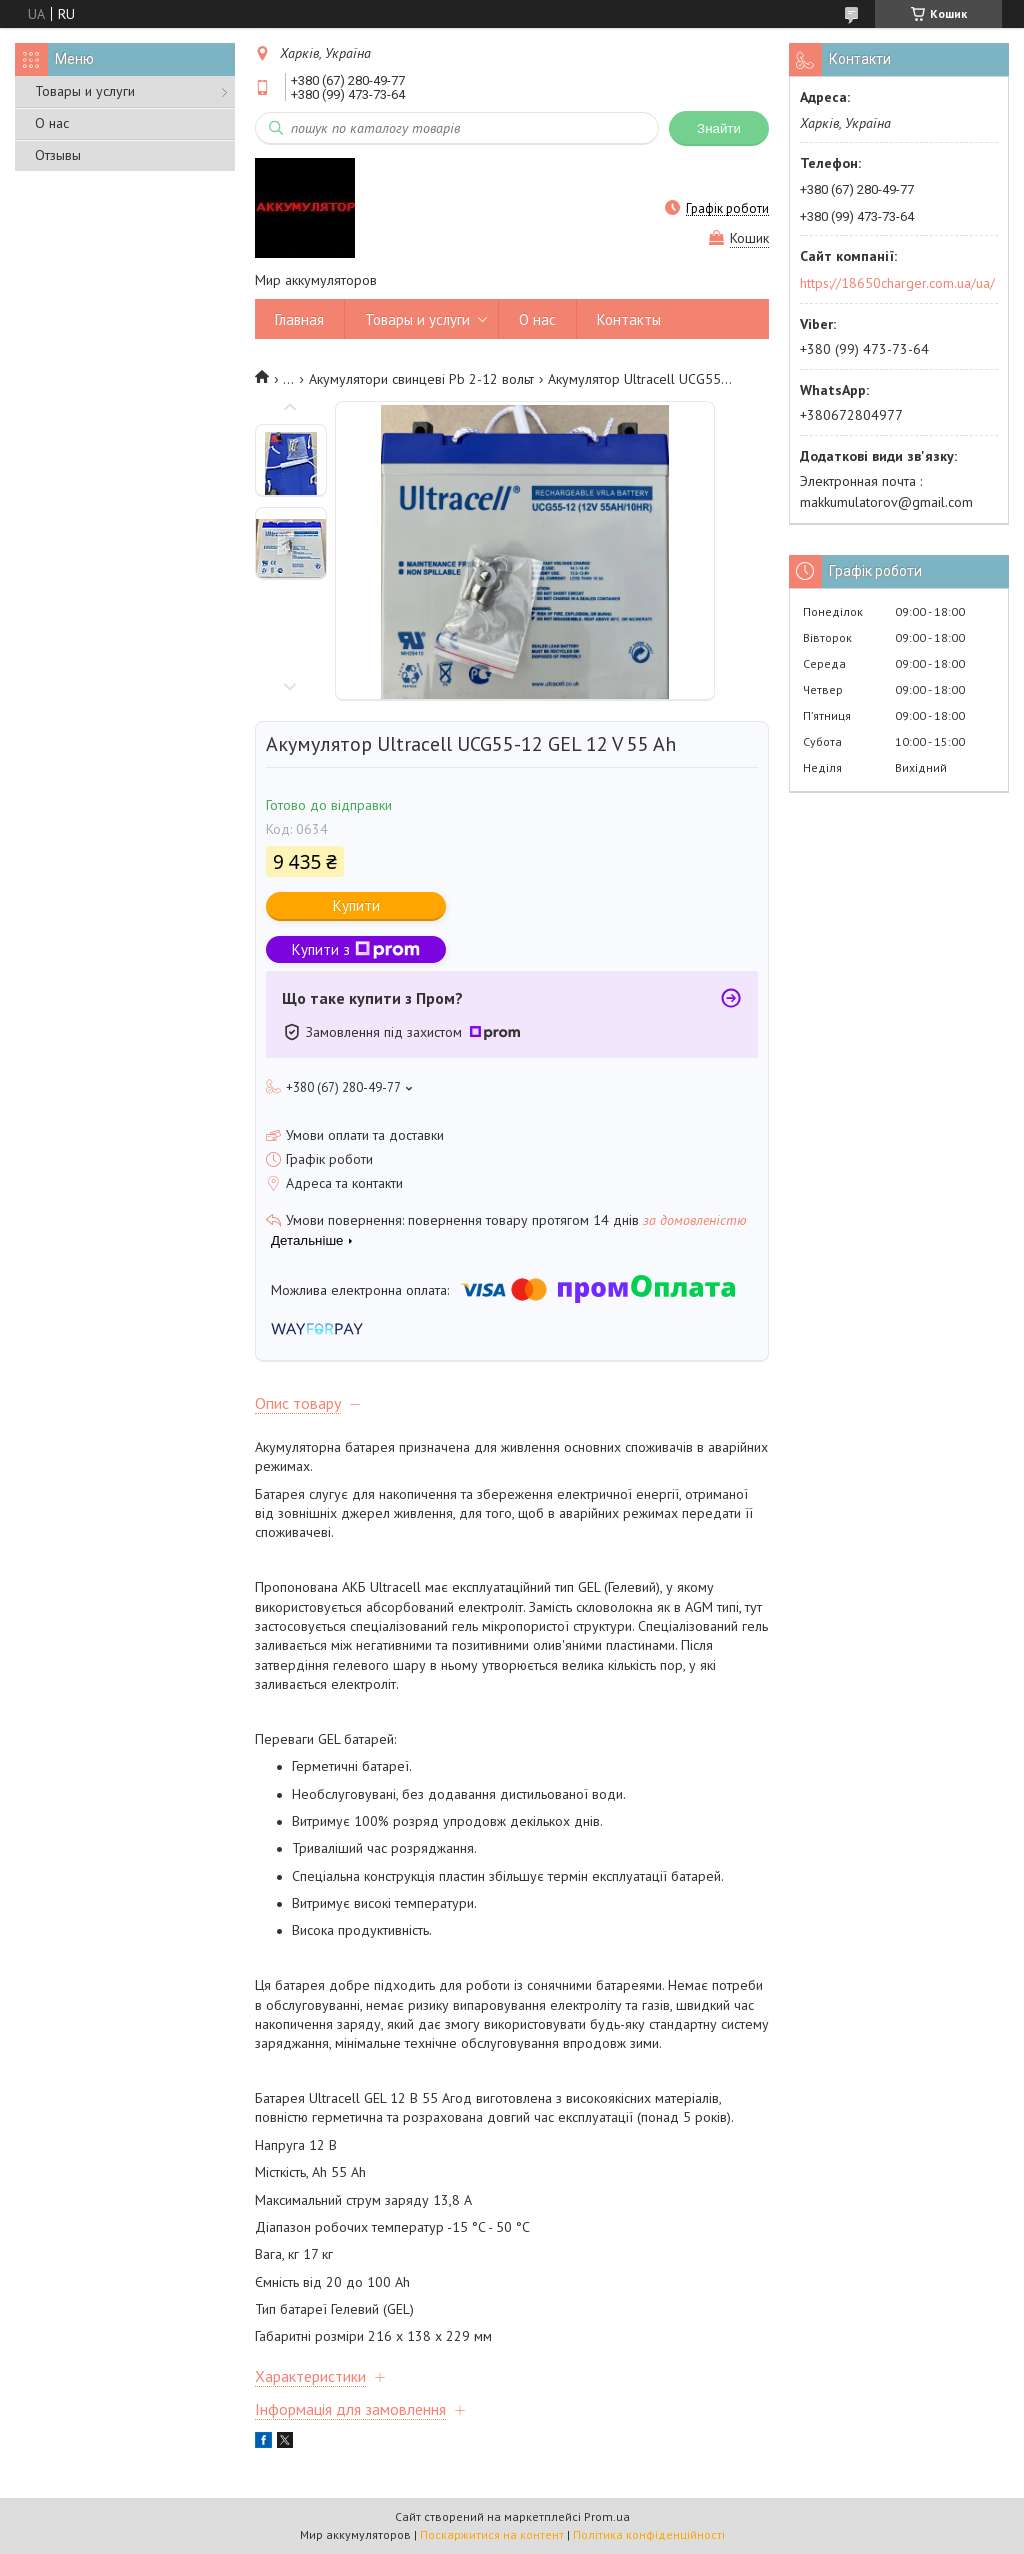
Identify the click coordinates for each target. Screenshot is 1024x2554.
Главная (299, 319)
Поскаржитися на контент (492, 2534)
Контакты (629, 319)
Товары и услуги (85, 91)
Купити (356, 905)
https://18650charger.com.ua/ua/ (897, 283)
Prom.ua (607, 2516)
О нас (52, 123)
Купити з (356, 949)
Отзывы (58, 155)
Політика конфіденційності (649, 2534)
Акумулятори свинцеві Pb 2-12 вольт (421, 379)
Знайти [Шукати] (719, 128)
